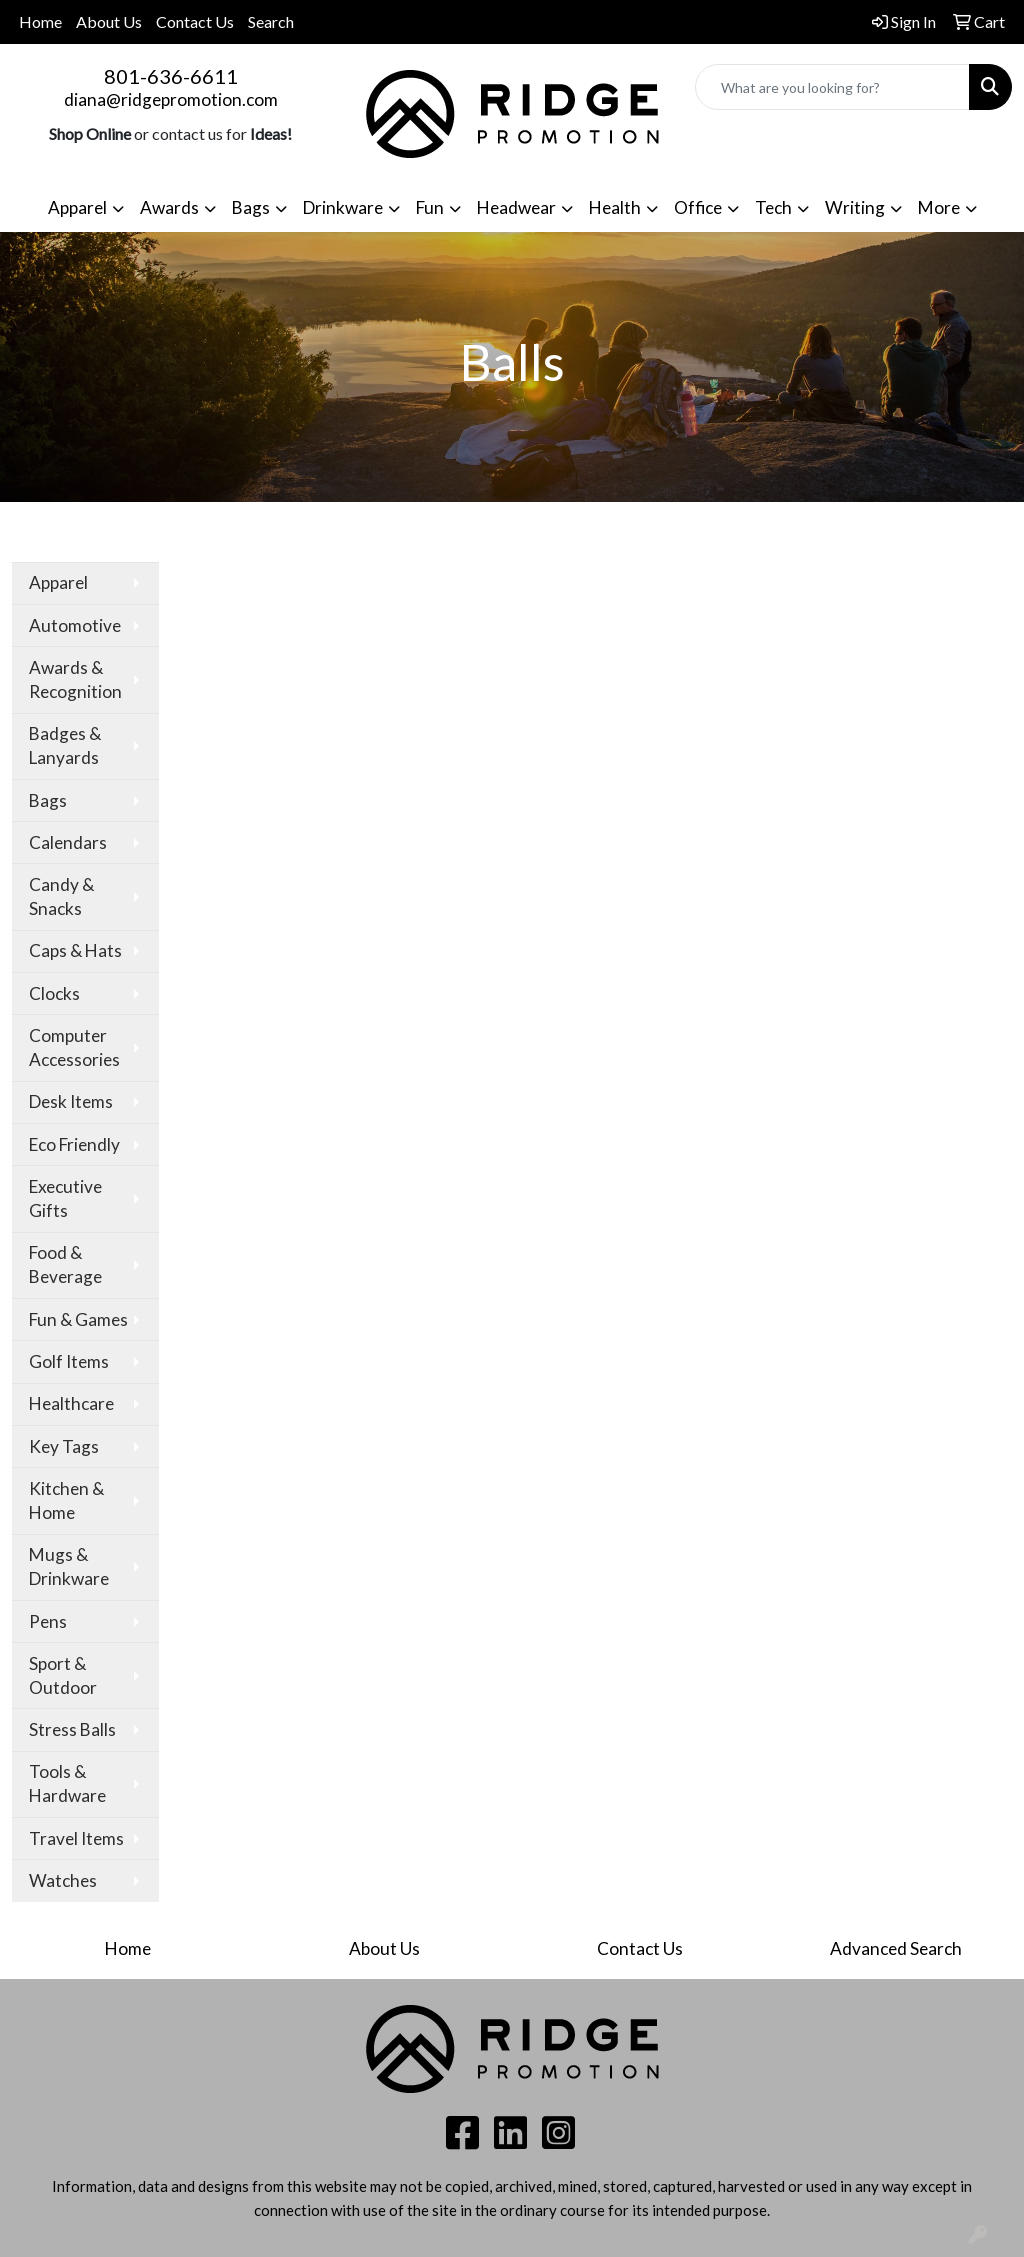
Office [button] (698, 207)
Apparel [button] (77, 207)
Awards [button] (169, 207)
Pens (48, 1621)
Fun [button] (430, 207)
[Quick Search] (832, 87)
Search (271, 21)
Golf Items (69, 1361)
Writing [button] (855, 207)
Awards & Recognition (75, 679)
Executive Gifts (65, 1198)
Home (40, 21)
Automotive (75, 625)
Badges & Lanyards (65, 745)
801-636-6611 (171, 76)
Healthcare (71, 1403)
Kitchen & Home (66, 1500)
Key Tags (64, 1446)
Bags (48, 800)
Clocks (54, 993)
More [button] (939, 207)
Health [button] (615, 207)
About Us (109, 21)
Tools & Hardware (67, 1783)
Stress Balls (72, 1729)
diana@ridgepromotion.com (171, 99)
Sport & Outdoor (63, 1675)
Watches (63, 1880)
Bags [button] (251, 207)
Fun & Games (78, 1319)
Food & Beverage (65, 1264)
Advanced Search (896, 1948)
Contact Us (195, 21)
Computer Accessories (74, 1047)
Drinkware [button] (343, 207)
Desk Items (71, 1101)
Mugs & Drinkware (69, 1566)
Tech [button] (773, 207)
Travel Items (76, 1838)
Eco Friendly (74, 1144)
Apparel (58, 582)
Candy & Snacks (61, 896)
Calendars (68, 842)
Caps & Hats (75, 950)
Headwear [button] (516, 207)
